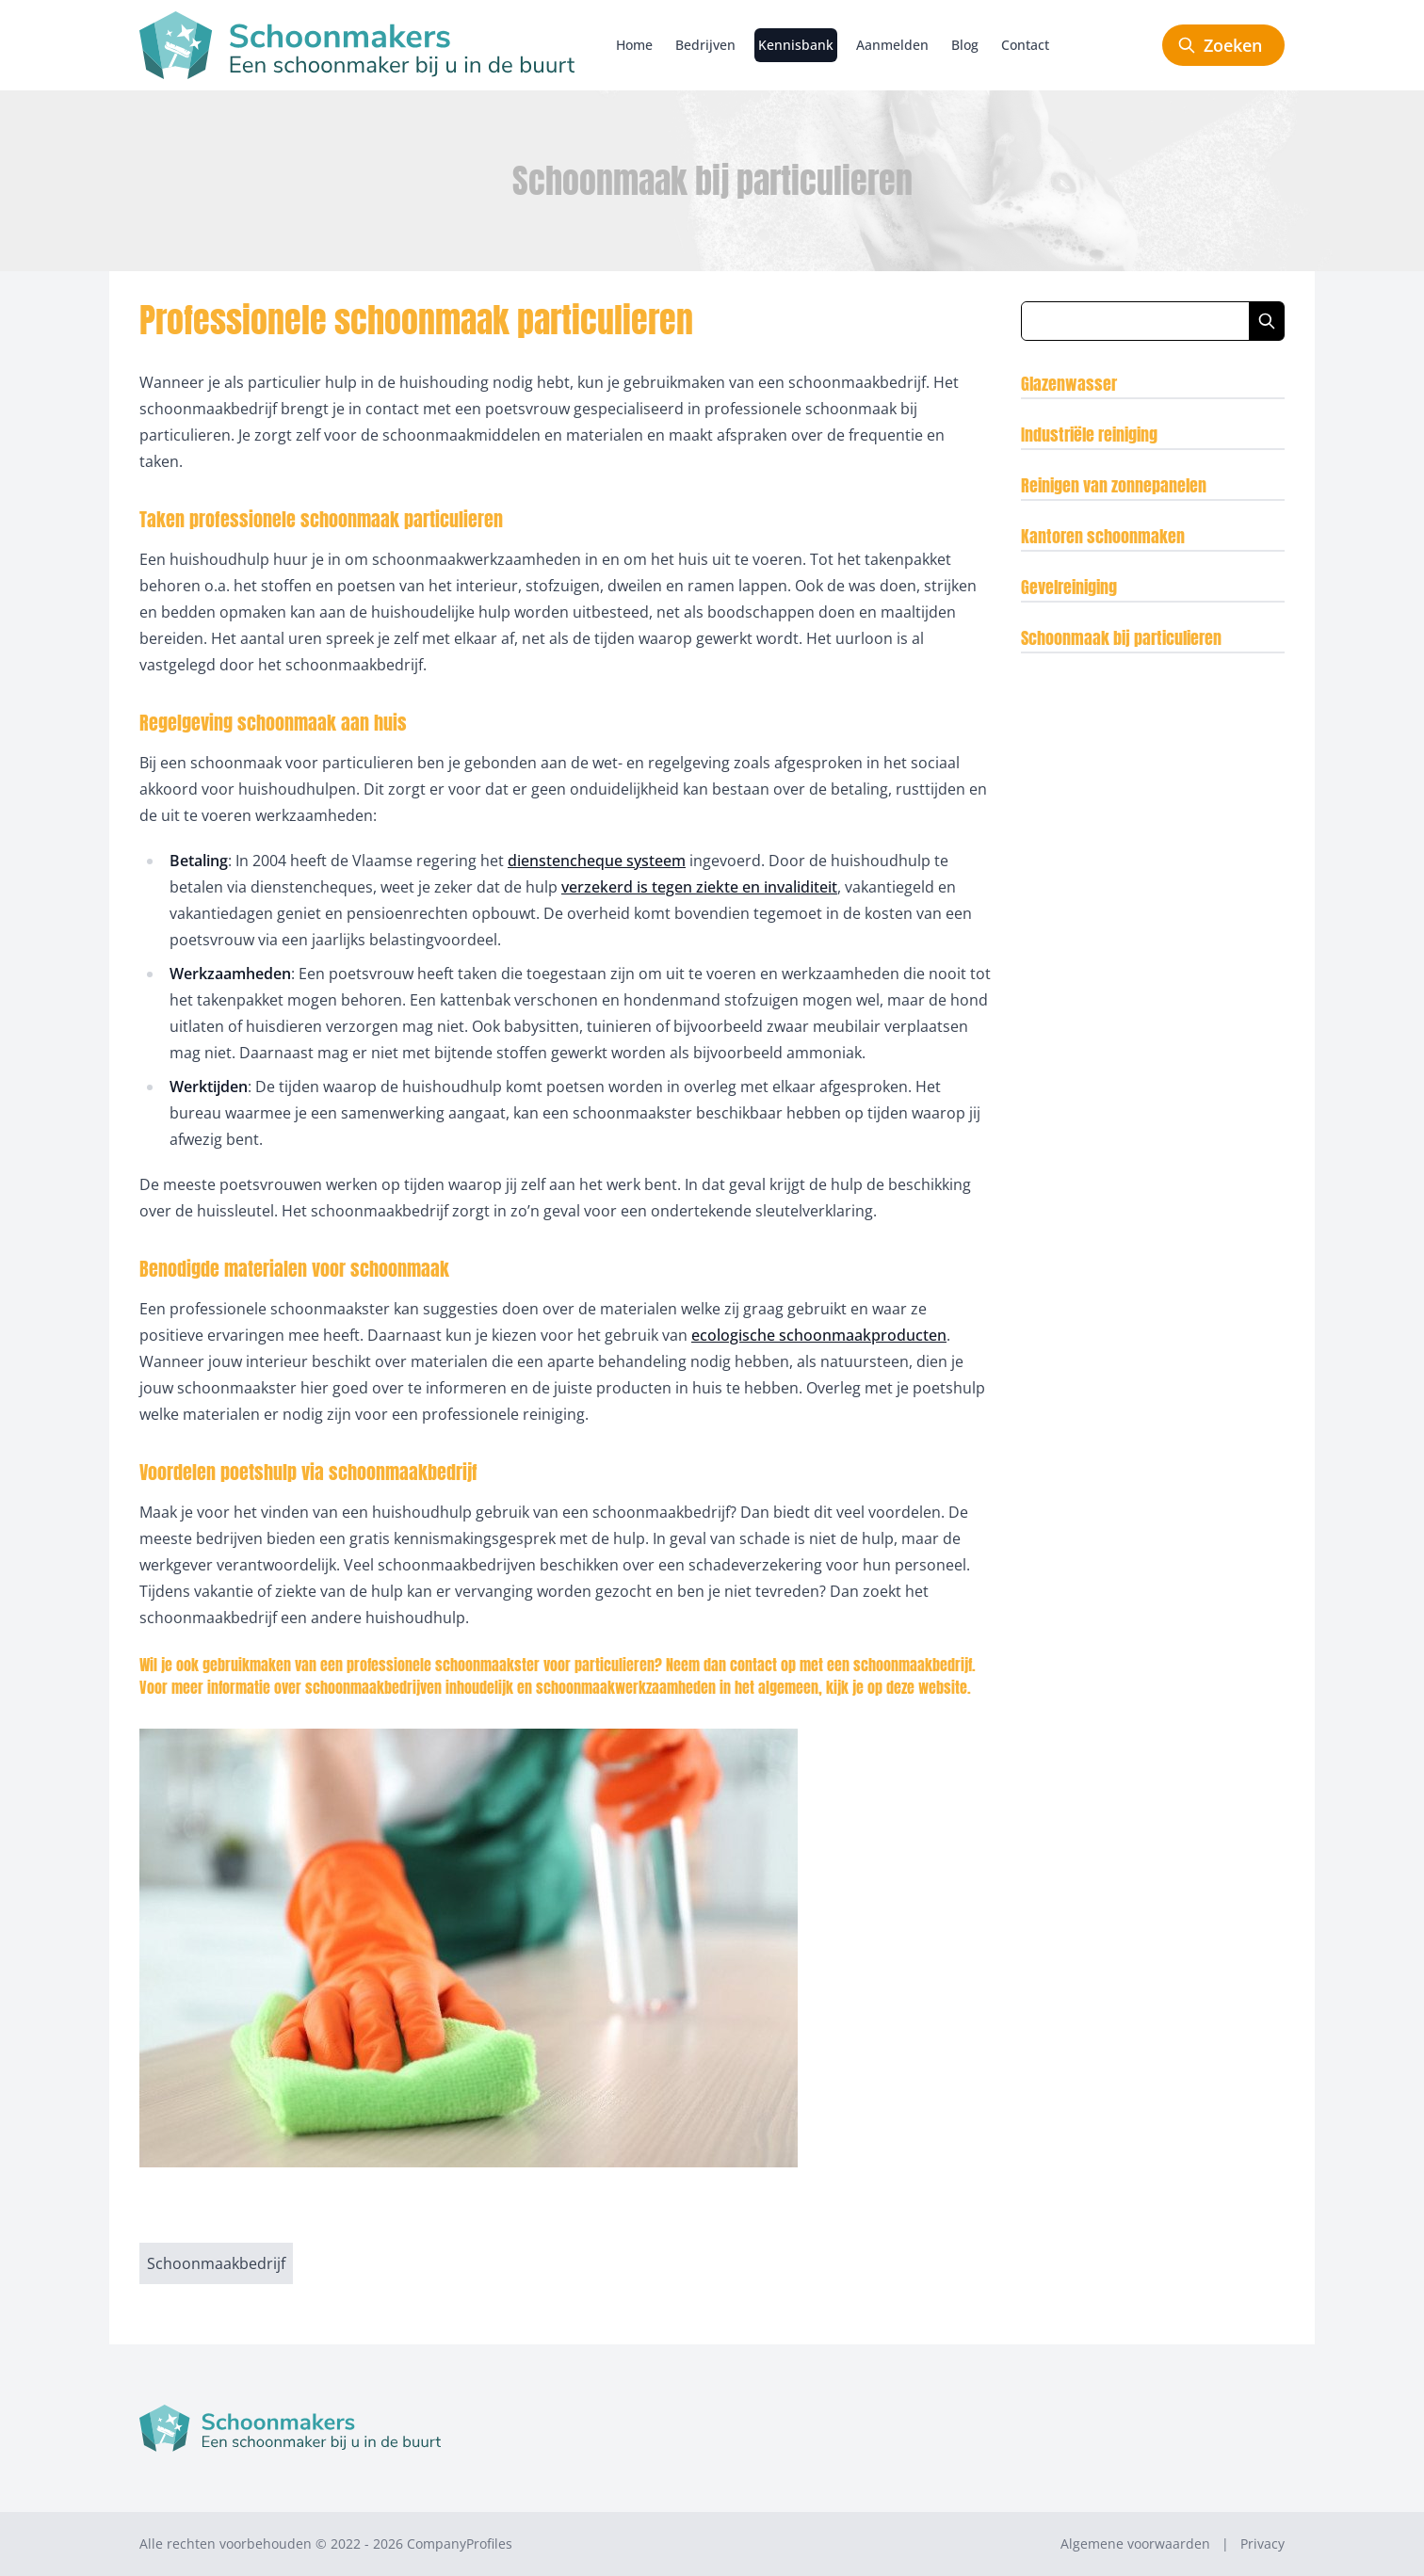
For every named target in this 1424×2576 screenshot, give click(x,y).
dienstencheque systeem (597, 860)
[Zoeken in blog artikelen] (1135, 321)
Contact (1025, 45)
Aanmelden (892, 45)
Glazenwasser (1069, 383)
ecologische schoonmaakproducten (819, 1335)
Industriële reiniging (1089, 434)
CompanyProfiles (459, 2543)
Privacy (1262, 2543)
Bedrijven (705, 45)
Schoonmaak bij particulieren (1121, 638)
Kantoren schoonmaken (1103, 536)
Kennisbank (795, 45)
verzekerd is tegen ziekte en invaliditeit (699, 887)
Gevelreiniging (1069, 587)
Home (634, 45)
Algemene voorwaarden (1135, 2543)
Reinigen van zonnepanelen (1113, 485)
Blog (965, 45)
